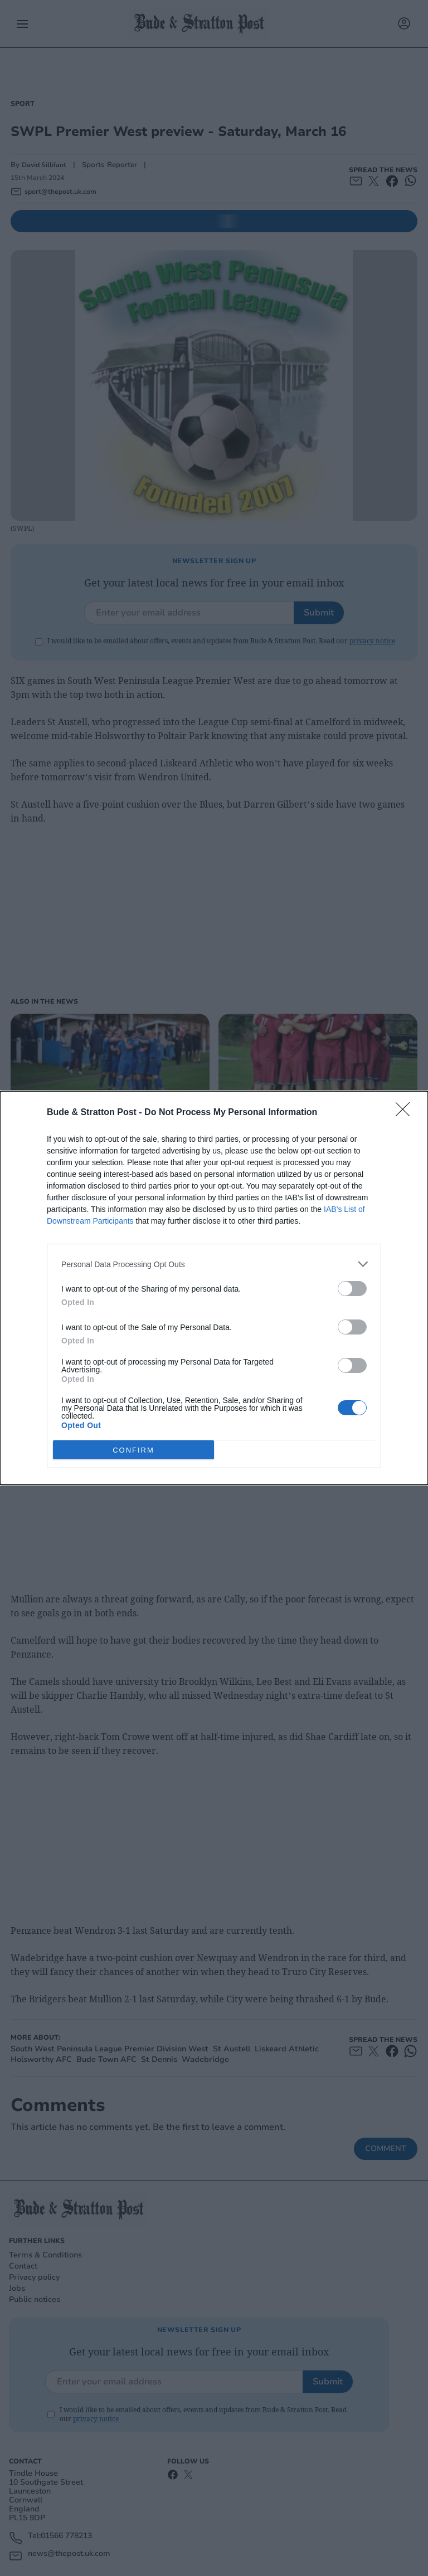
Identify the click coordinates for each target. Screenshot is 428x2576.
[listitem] (214, 1264)
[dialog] (214, 1288)
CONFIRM (133, 1450)
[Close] (406, 1112)
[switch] (352, 1288)
